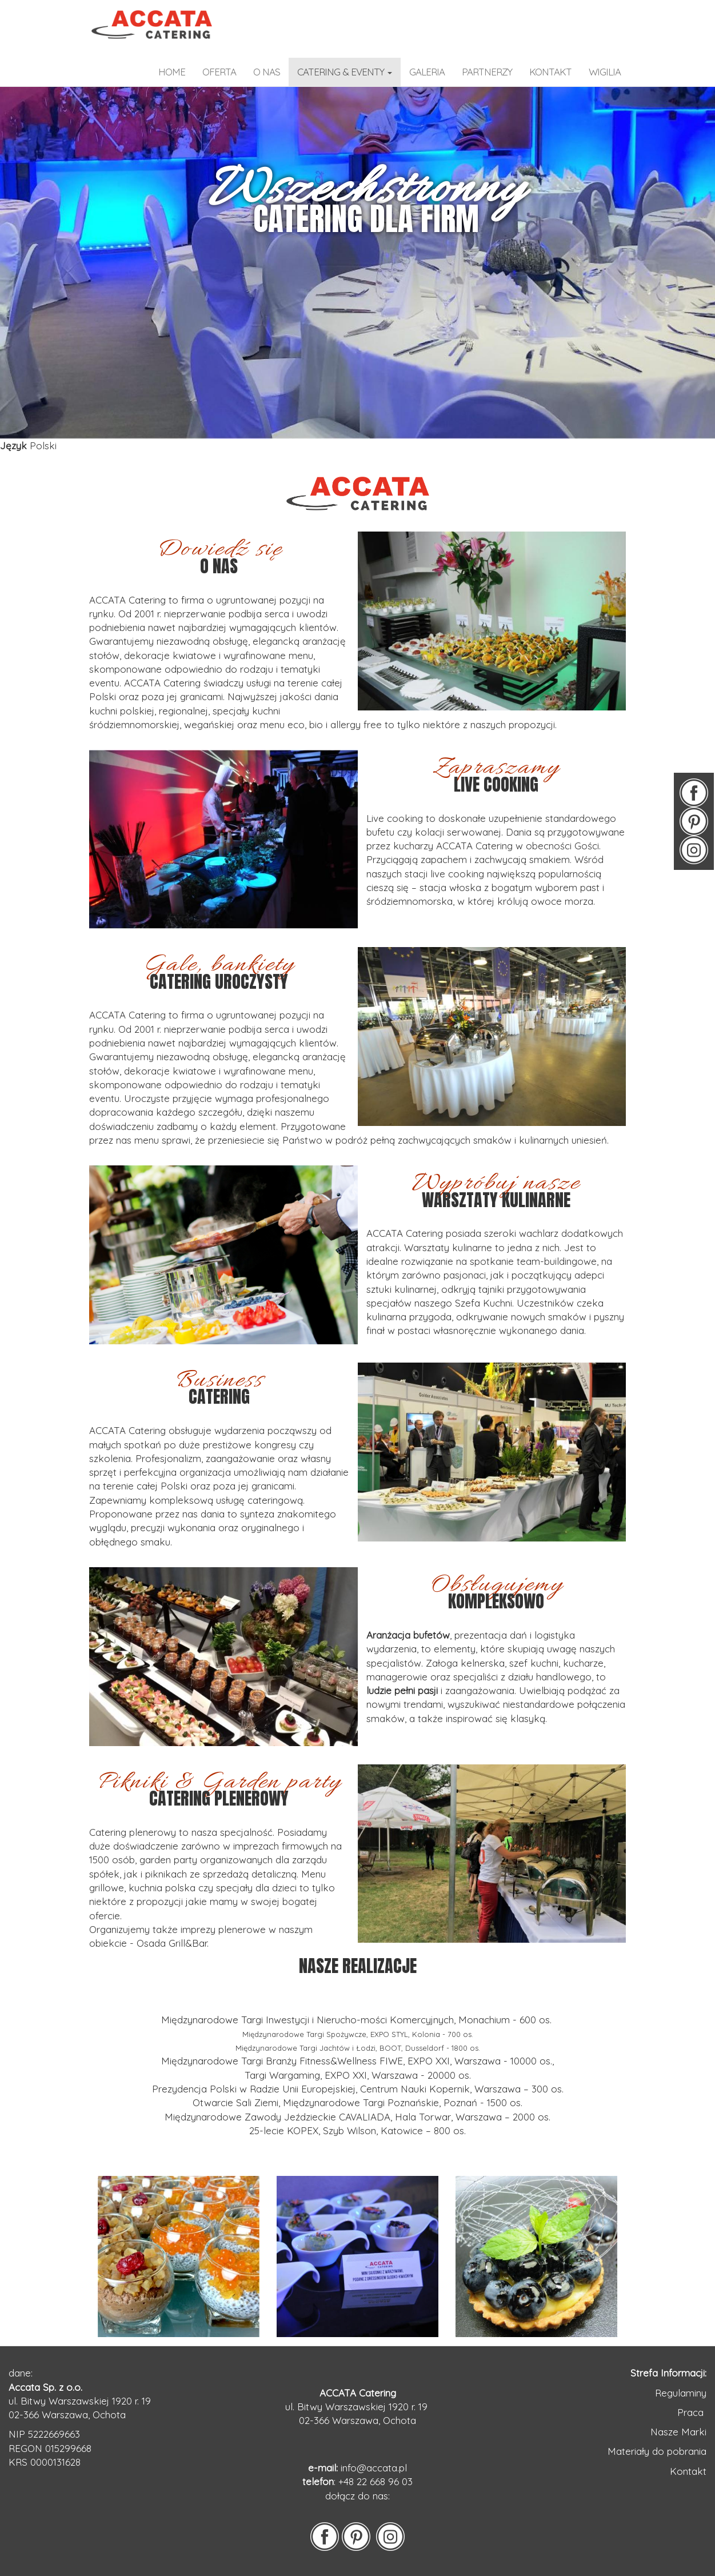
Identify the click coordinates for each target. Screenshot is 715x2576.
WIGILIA (605, 72)
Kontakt (688, 2471)
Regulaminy (680, 2393)
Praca (691, 2412)
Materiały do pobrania (657, 2451)
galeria (427, 72)
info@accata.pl (374, 2468)
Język (13, 446)
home (171, 72)
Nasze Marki (678, 2432)
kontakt (550, 72)
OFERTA (219, 72)
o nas (266, 72)
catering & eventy (344, 72)
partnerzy (487, 72)
